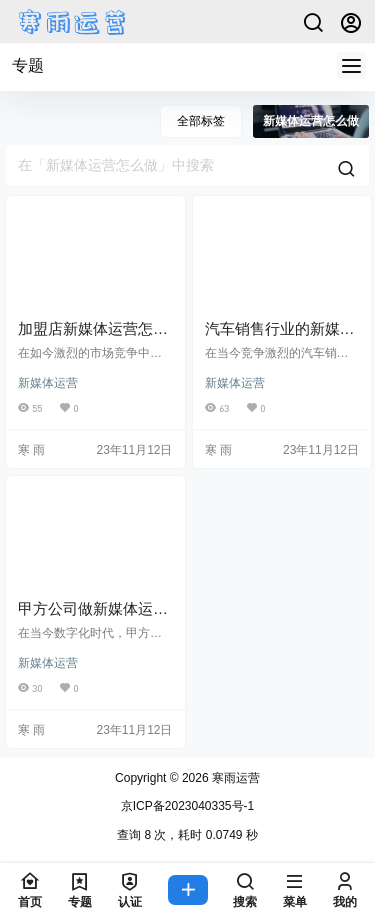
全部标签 (201, 121)
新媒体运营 (48, 383)
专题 (28, 65)
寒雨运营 (234, 778)
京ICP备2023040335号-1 (187, 806)
